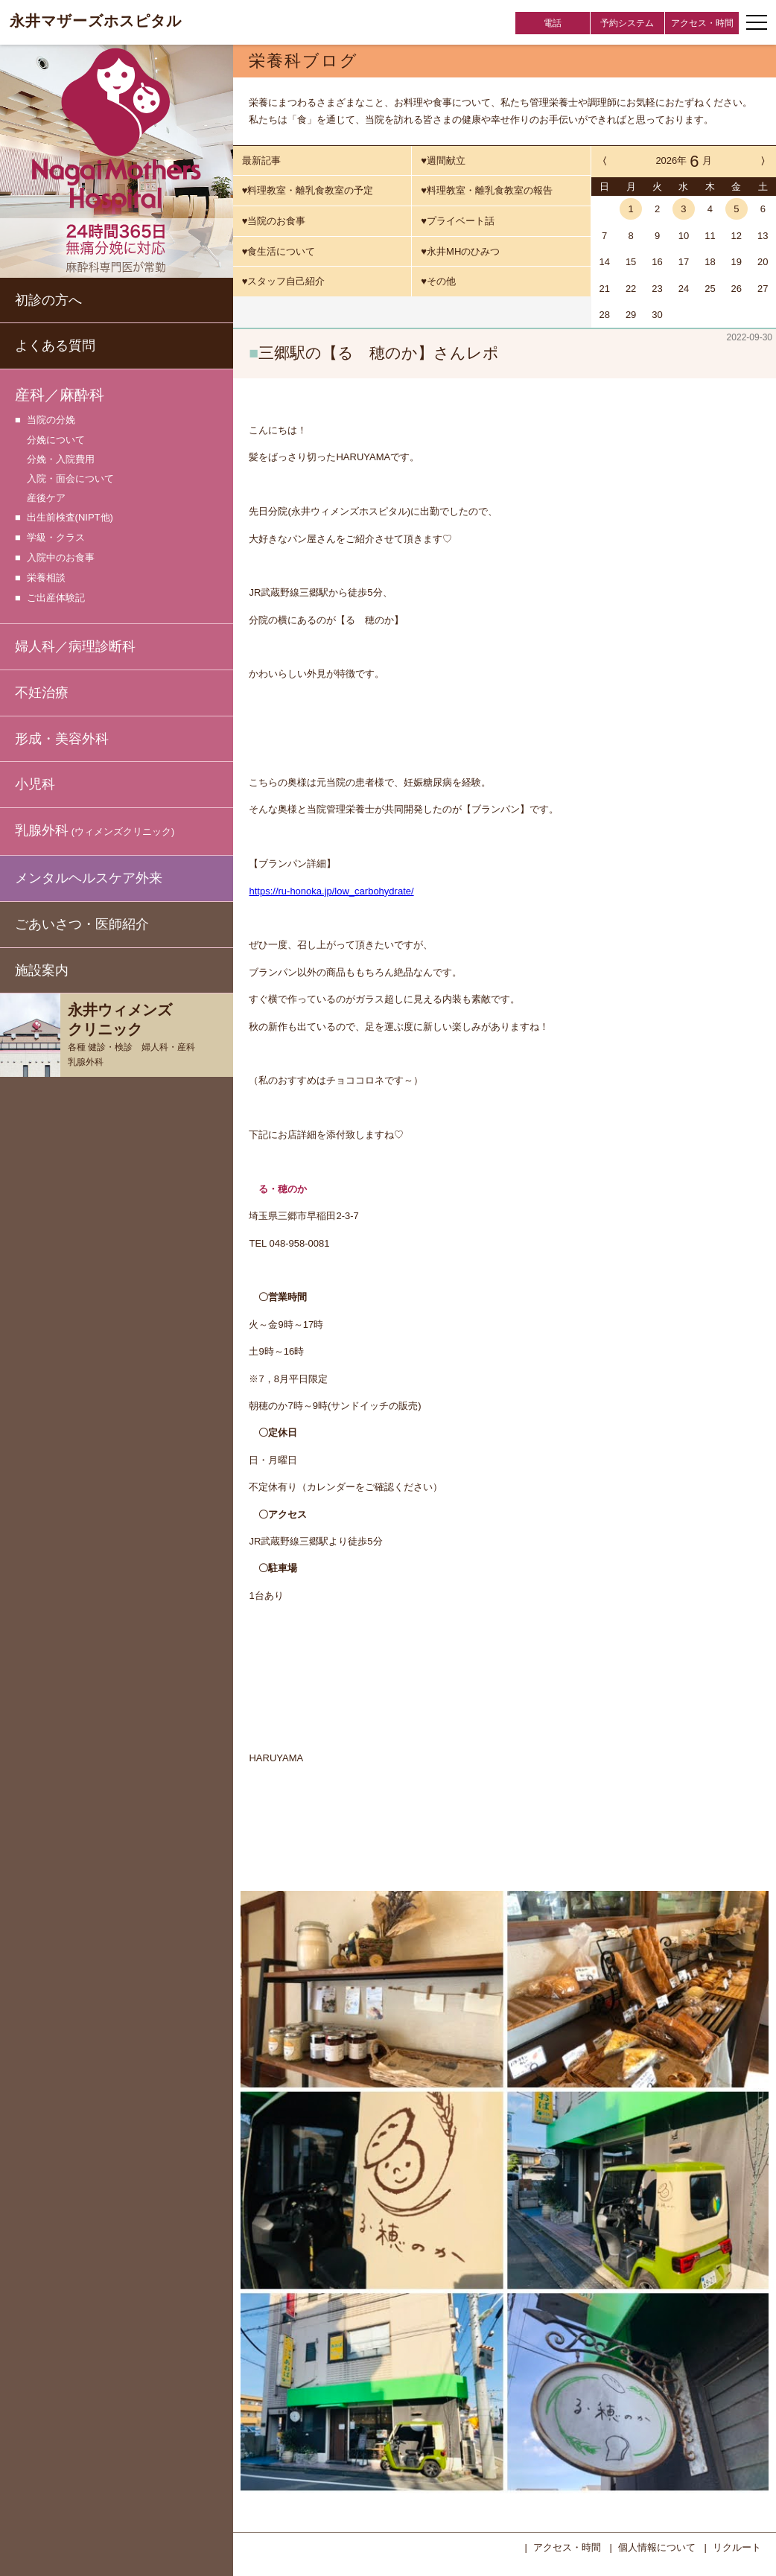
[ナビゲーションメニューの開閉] (756, 22)
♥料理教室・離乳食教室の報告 (487, 190)
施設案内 (42, 970)
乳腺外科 (94, 831)
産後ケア (46, 497)
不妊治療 (42, 692)
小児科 (35, 784)
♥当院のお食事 (274, 220)
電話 (553, 23)
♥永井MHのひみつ (460, 251)
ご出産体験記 (56, 598)
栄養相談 (46, 578)
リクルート (737, 2545)
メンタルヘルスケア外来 (88, 878)
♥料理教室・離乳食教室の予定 (308, 190)
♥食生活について (279, 251)
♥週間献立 (443, 160)
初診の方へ (48, 300)
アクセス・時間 (702, 23)
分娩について (56, 439)
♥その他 (438, 281)
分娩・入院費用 (61, 459)
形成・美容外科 (62, 738)
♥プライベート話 (457, 220)
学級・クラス (56, 538)
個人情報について (657, 2545)
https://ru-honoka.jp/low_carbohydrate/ (331, 889)
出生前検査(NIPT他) (70, 518)
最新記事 (261, 160)
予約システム (627, 23)
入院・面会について (70, 478)
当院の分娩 (51, 420)
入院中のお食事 (61, 558)
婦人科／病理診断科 (75, 646)
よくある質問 (55, 345)
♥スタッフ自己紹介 (283, 281)
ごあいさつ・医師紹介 (82, 924)
